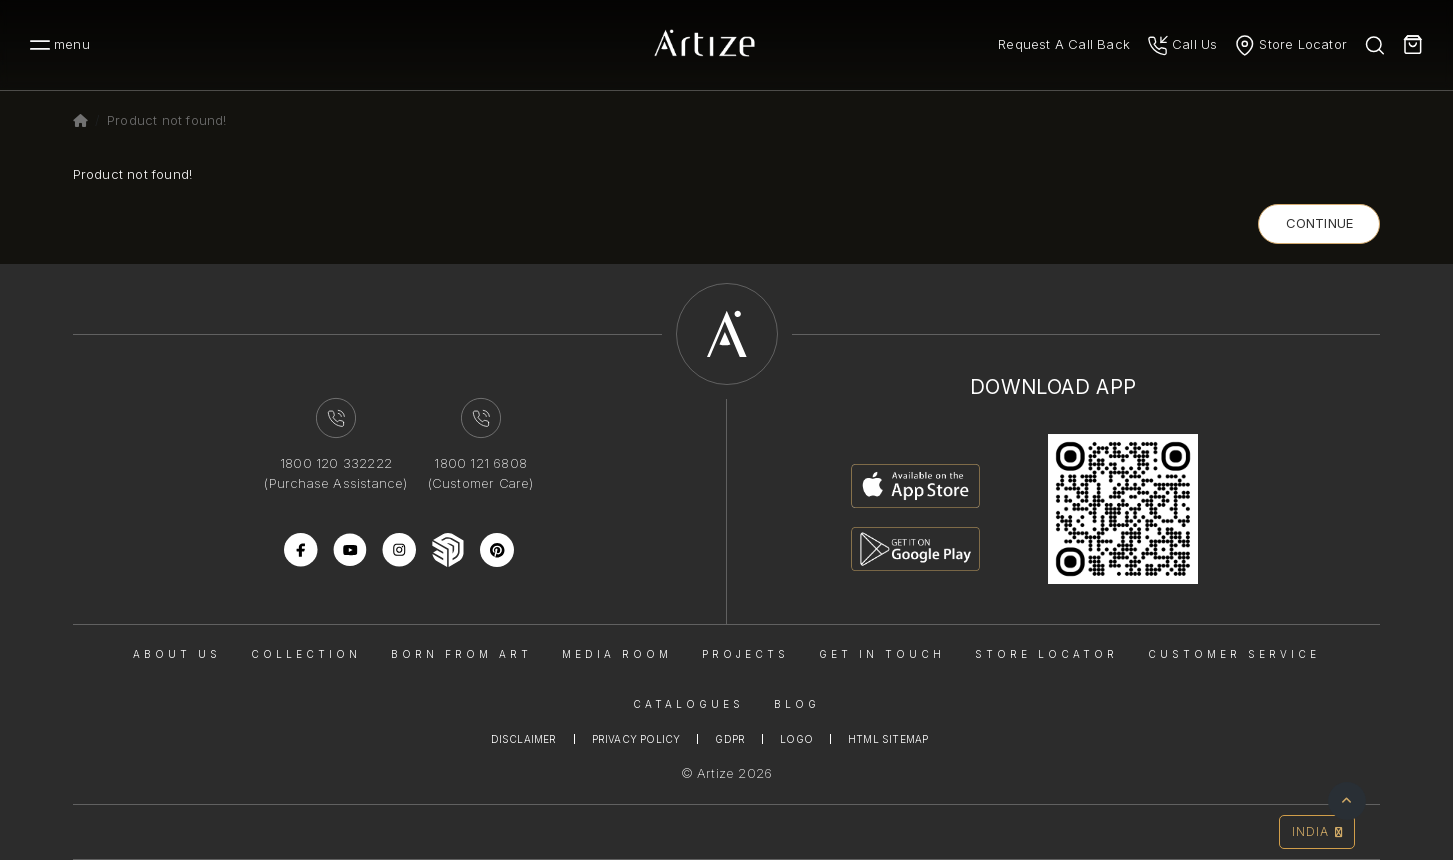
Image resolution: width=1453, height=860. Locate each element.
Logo (796, 739)
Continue (1320, 223)
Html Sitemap (888, 739)
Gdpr (730, 739)
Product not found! (167, 120)
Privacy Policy (636, 739)
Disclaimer (524, 739)
